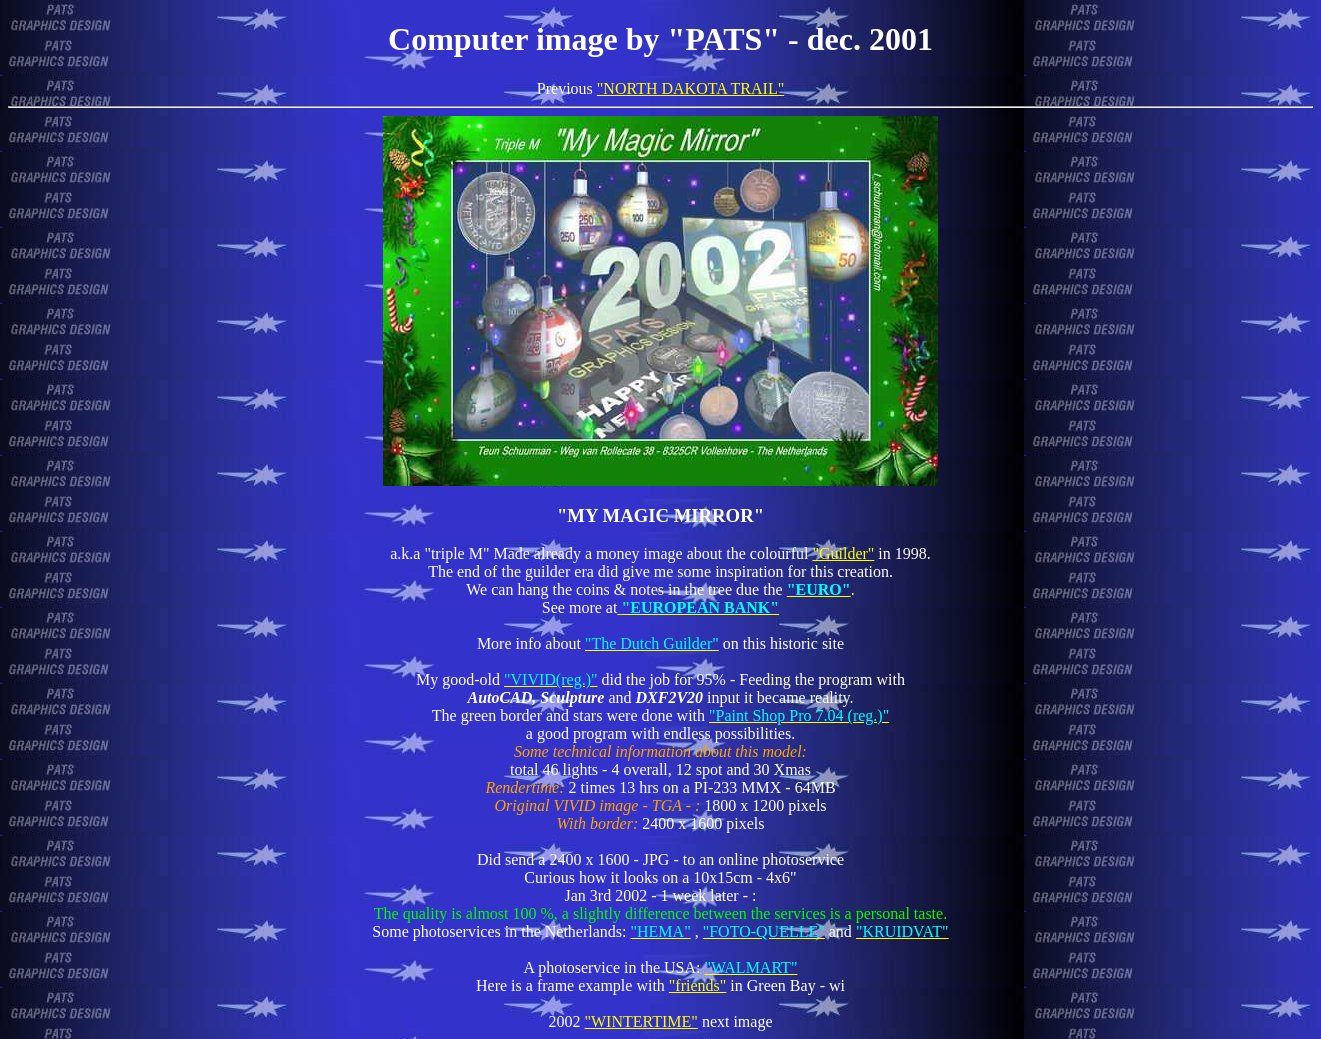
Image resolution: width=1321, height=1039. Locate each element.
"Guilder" (843, 553)
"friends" (698, 985)
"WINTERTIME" (640, 1021)
